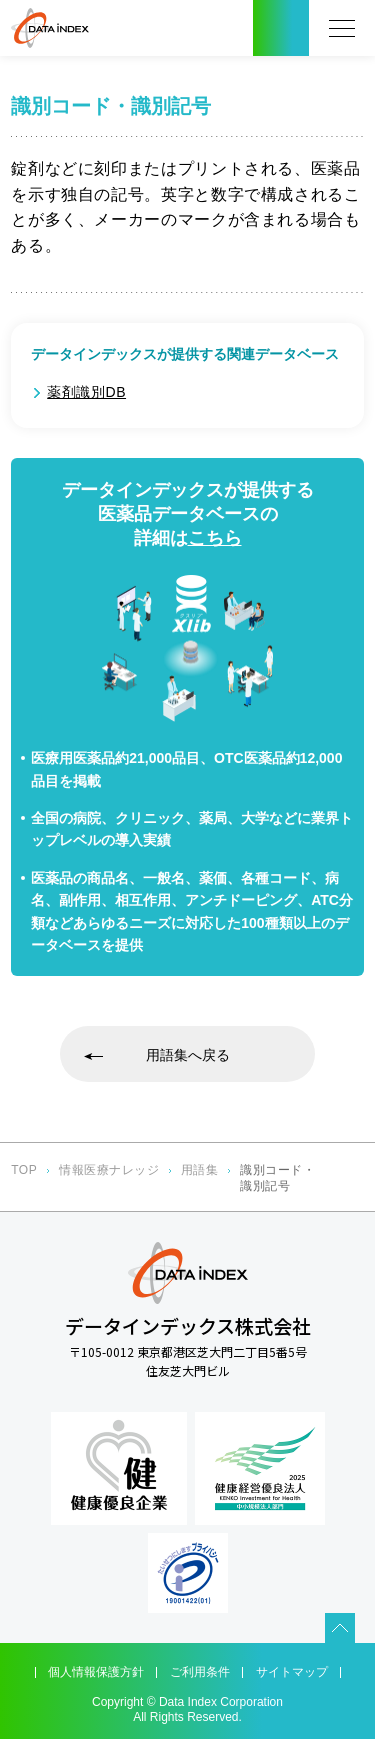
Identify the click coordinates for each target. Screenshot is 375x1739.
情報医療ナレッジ (109, 1170)
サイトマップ (292, 1672)
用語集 (199, 1170)
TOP (24, 1170)
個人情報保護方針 (96, 1672)
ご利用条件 (200, 1672)
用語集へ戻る (188, 1055)
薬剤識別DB (86, 392)
